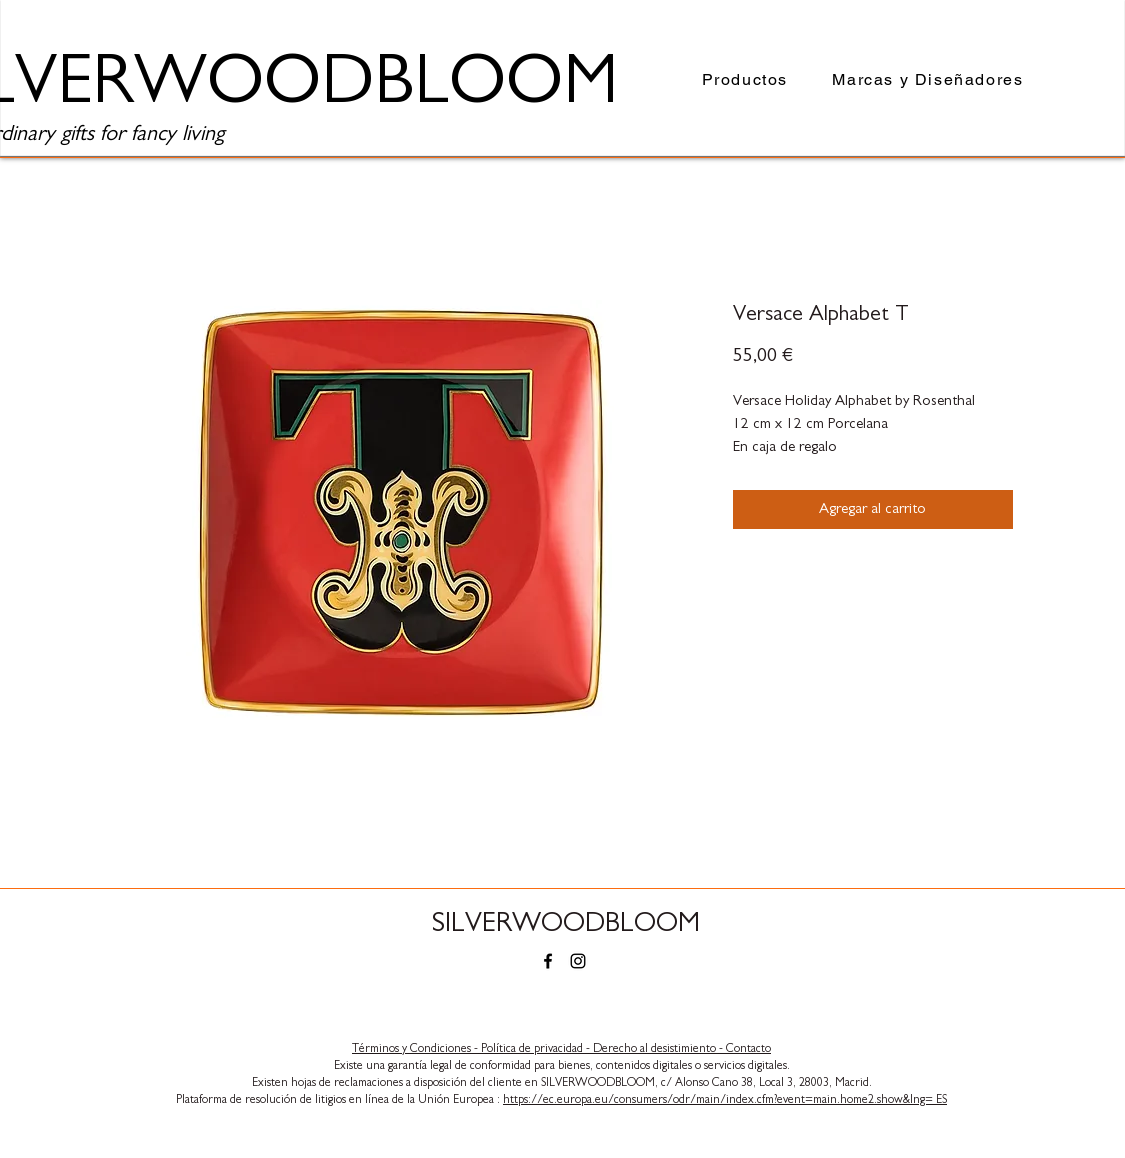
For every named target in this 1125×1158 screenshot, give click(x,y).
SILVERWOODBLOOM (566, 923)
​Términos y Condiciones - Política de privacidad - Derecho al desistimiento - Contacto (561, 1048)
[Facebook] (548, 961)
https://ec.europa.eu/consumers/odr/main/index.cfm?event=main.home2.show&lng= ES (725, 1099)
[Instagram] (578, 961)
